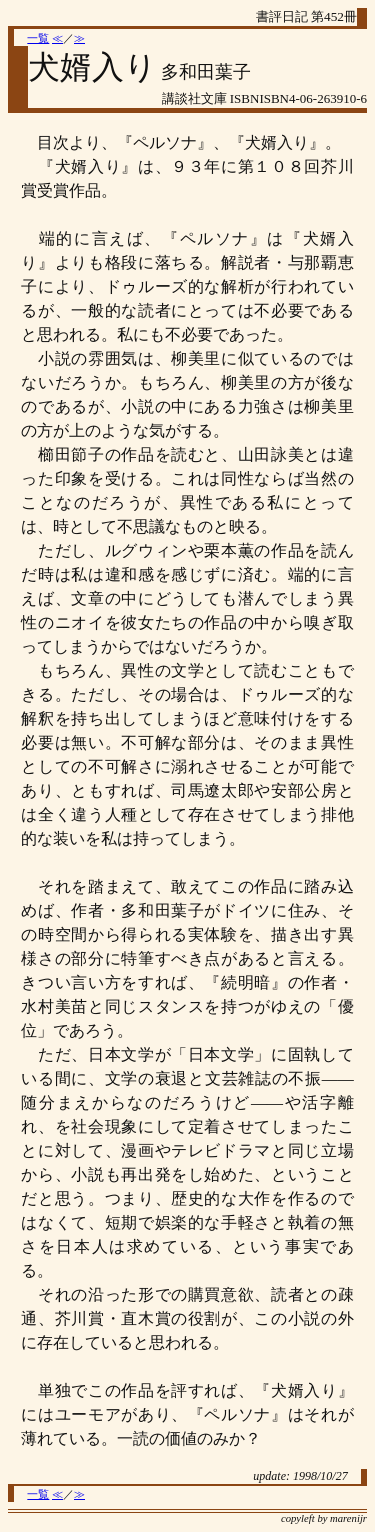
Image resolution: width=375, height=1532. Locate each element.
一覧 (38, 38)
